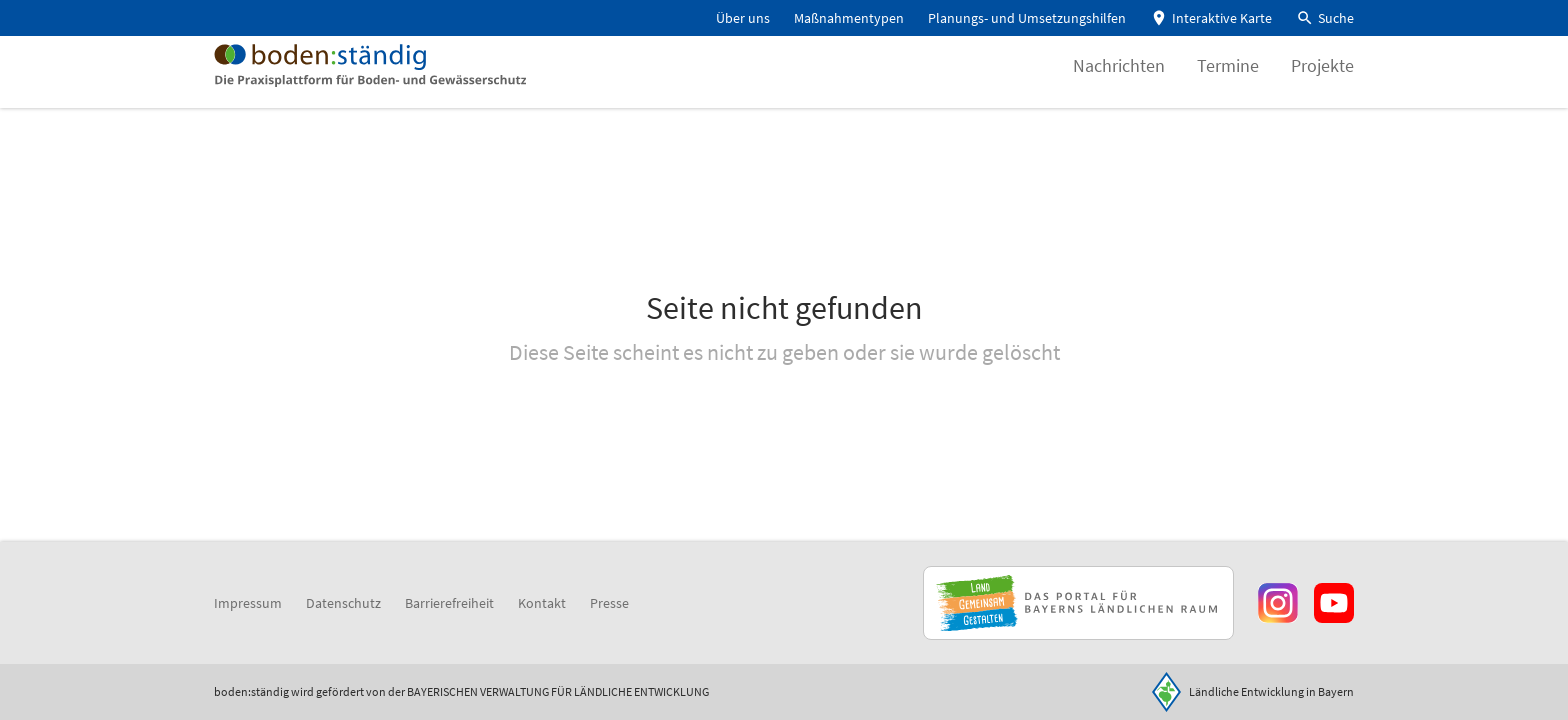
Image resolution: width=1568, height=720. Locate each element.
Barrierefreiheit (449, 603)
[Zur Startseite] (402, 84)
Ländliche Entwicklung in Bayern (1271, 691)
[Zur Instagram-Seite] (1278, 603)
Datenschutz (343, 603)
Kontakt (542, 603)
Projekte (1322, 84)
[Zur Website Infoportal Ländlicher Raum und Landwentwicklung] (1078, 603)
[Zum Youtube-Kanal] (1334, 603)
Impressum (248, 603)
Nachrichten (1119, 84)
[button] (1325, 18)
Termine (1228, 84)
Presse (609, 603)
